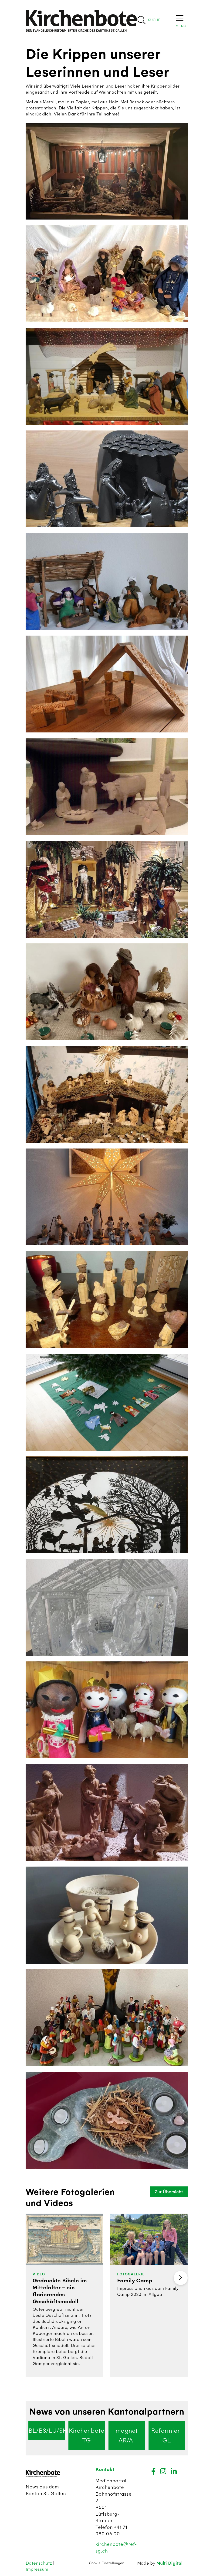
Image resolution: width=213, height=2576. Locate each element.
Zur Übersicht (169, 2192)
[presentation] (181, 2278)
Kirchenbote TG (86, 2435)
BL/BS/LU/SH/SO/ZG (46, 2430)
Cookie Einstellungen (106, 2563)
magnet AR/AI (126, 2435)
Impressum (37, 2569)
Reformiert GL (166, 2435)
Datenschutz (39, 2563)
